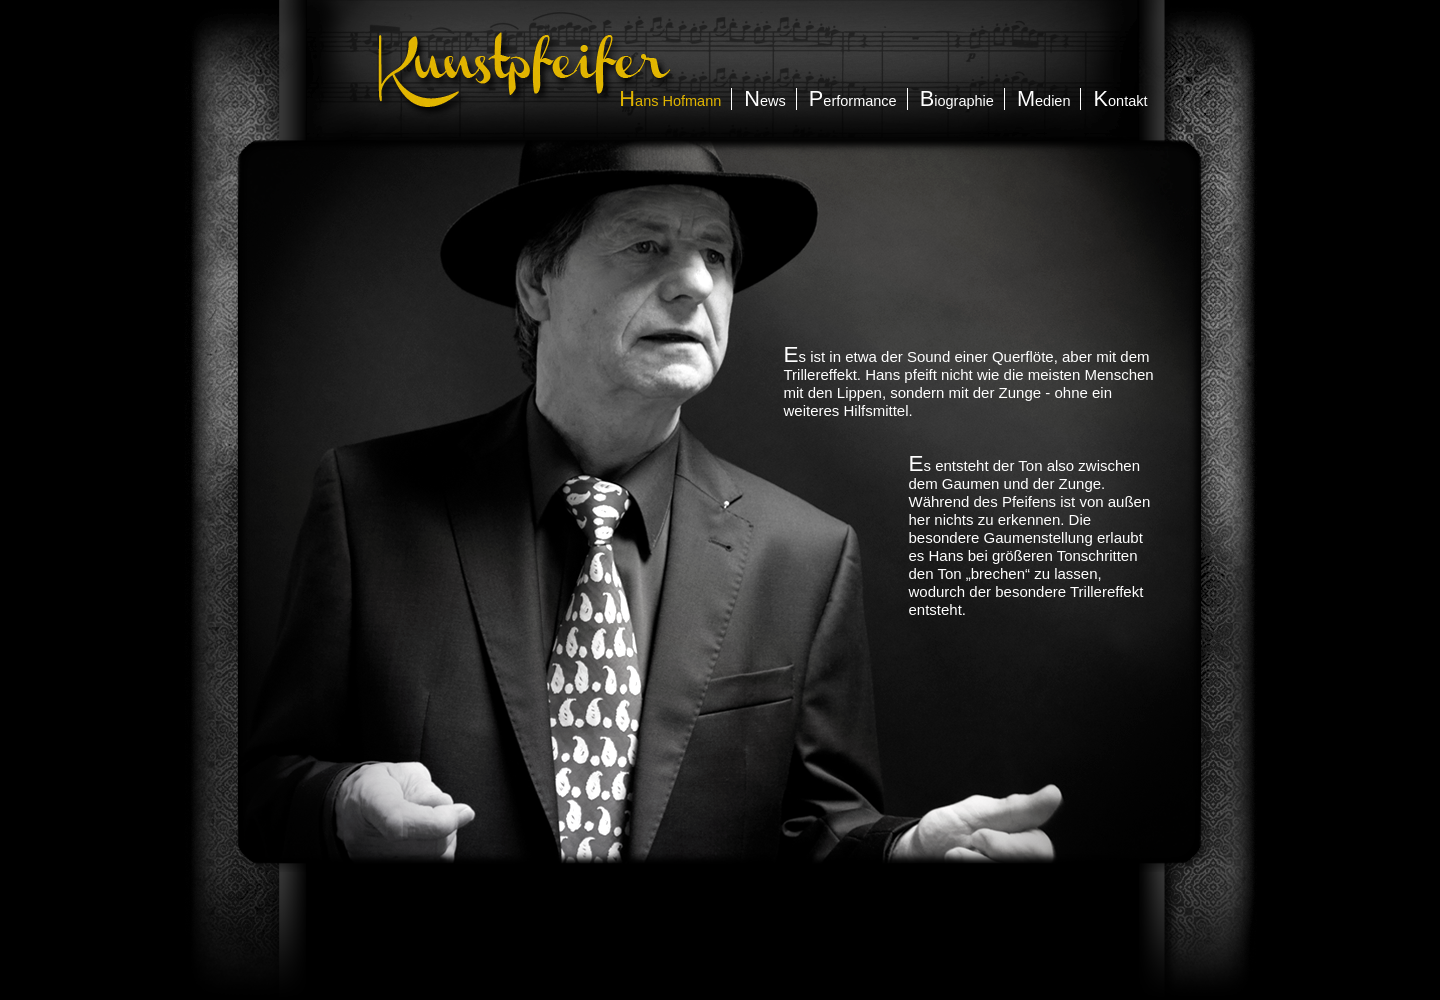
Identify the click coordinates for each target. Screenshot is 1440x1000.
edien (1044, 101)
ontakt (1120, 101)
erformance (853, 101)
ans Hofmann (670, 101)
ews (765, 101)
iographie (957, 101)
